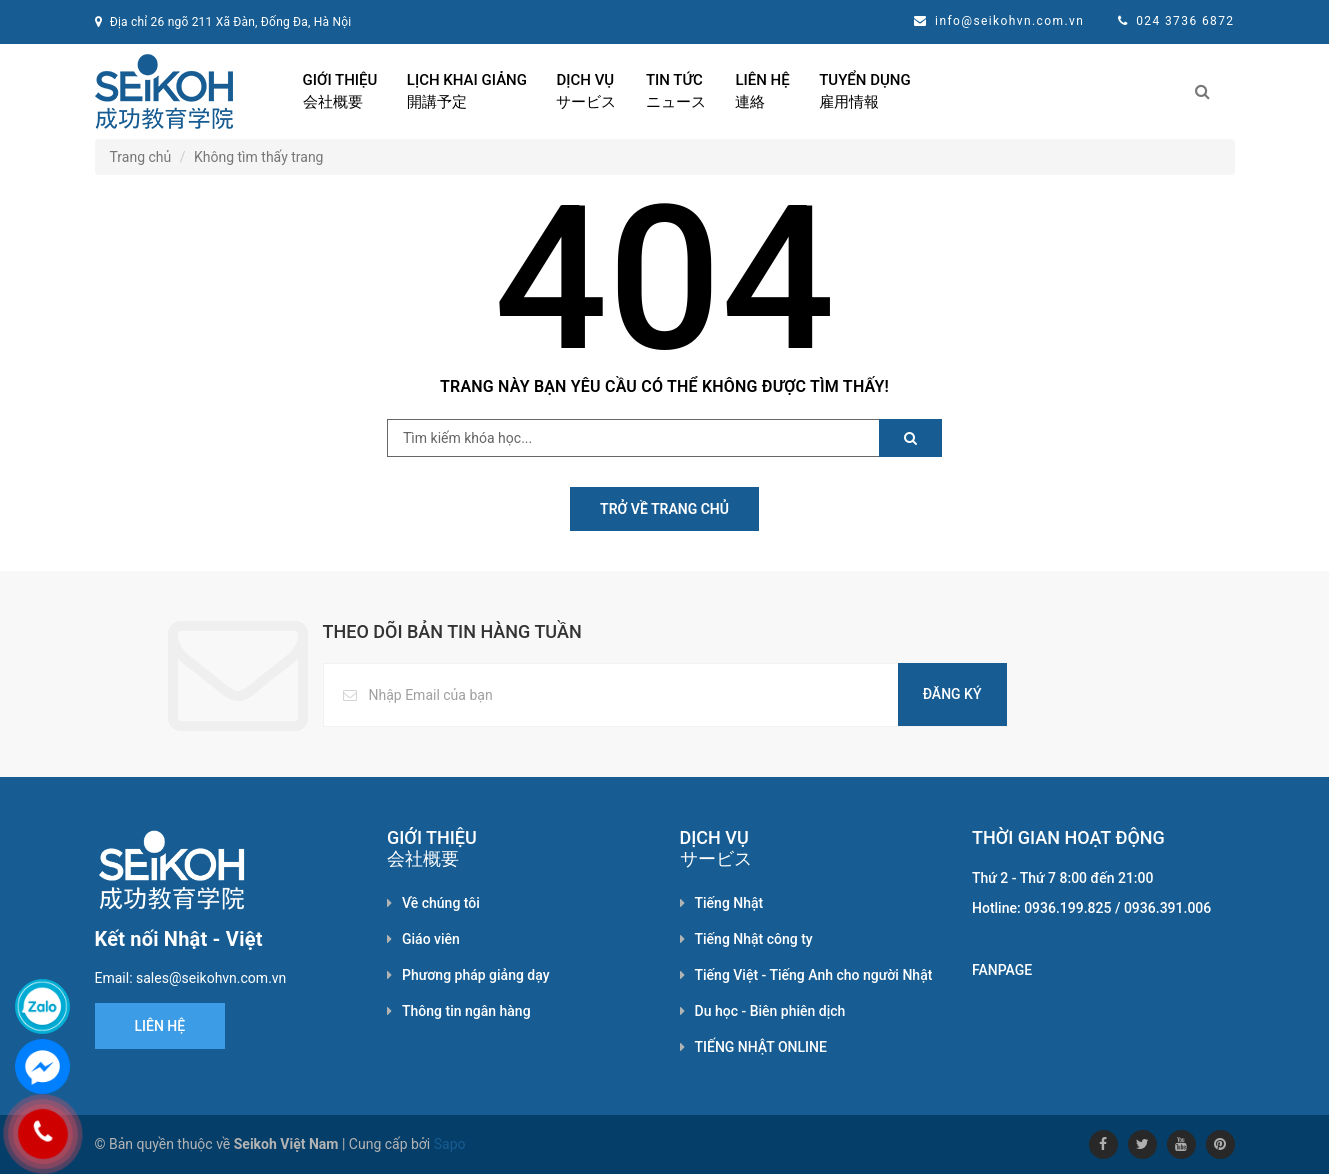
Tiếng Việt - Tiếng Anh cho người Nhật (814, 975)
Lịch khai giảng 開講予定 (467, 90)
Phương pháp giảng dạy (476, 975)
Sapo (450, 1144)
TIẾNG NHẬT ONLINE (761, 1047)
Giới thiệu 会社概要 (340, 90)
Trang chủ (141, 157)
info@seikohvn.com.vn (1009, 21)
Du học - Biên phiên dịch (770, 1011)
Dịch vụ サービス (586, 90)
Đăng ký (952, 694)
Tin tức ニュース (676, 90)
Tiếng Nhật (729, 903)
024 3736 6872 (1185, 21)
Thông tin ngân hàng (466, 1011)
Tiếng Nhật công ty (754, 939)
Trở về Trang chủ (664, 509)
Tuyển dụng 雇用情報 (864, 90)
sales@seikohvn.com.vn (211, 978)
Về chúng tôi (441, 903)
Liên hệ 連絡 (762, 90)
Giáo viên (431, 939)
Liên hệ (160, 1026)
